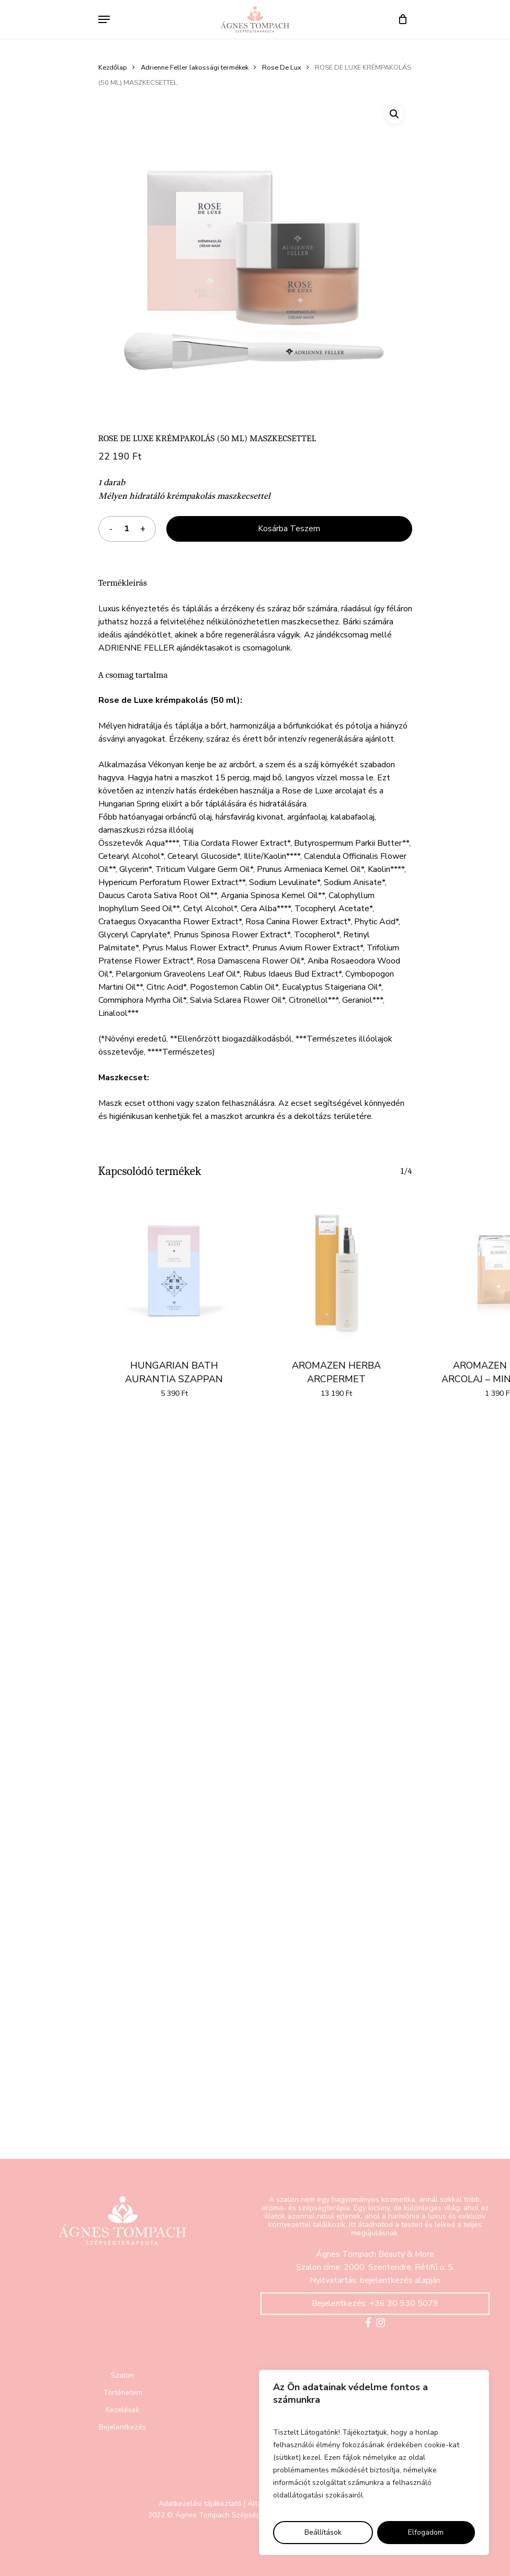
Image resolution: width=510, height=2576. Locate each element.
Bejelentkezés (122, 2427)
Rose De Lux (281, 67)
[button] (394, 114)
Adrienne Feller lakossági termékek (194, 67)
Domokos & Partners (214, 2539)
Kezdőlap (112, 67)
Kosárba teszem (289, 528)
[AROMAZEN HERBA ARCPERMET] (336, 1270)
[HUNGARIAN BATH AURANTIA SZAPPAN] (174, 1270)
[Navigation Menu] (104, 19)
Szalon (122, 2375)
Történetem (122, 2393)
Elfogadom (426, 2532)
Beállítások (323, 2532)
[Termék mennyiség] (127, 529)
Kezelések (123, 2410)
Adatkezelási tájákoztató (200, 2503)
